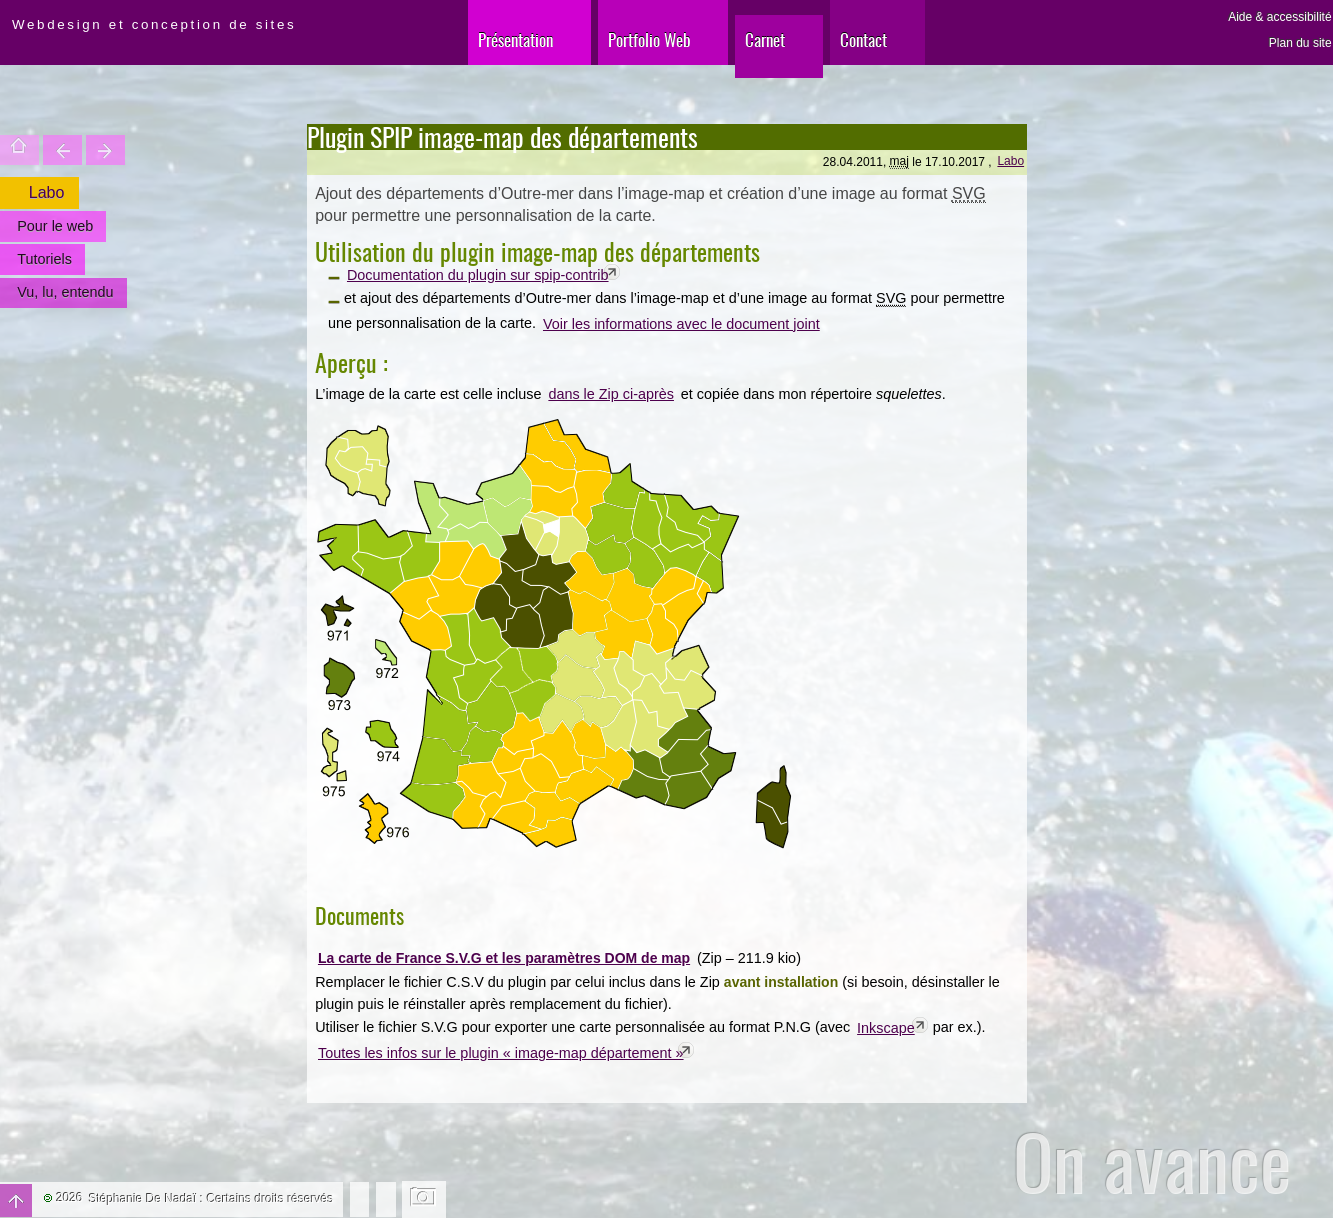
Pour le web (55, 226)
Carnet (765, 39)
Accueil (19, 150)
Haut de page (16, 1200)
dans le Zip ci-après (611, 394)
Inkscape (886, 1028)
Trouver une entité (62, 150)
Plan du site (1300, 43)
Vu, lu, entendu (65, 292)
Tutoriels (44, 259)
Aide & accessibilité (1279, 17)
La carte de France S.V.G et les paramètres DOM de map (504, 958)
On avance (1152, 1161)
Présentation (515, 39)
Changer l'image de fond (424, 1199)
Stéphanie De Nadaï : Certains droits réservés (211, 1199)
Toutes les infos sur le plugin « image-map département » (501, 1053)
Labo (1010, 161)
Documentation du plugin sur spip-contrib (478, 275)
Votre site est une (105, 150)
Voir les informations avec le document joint (681, 324)
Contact (863, 39)
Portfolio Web (649, 39)
